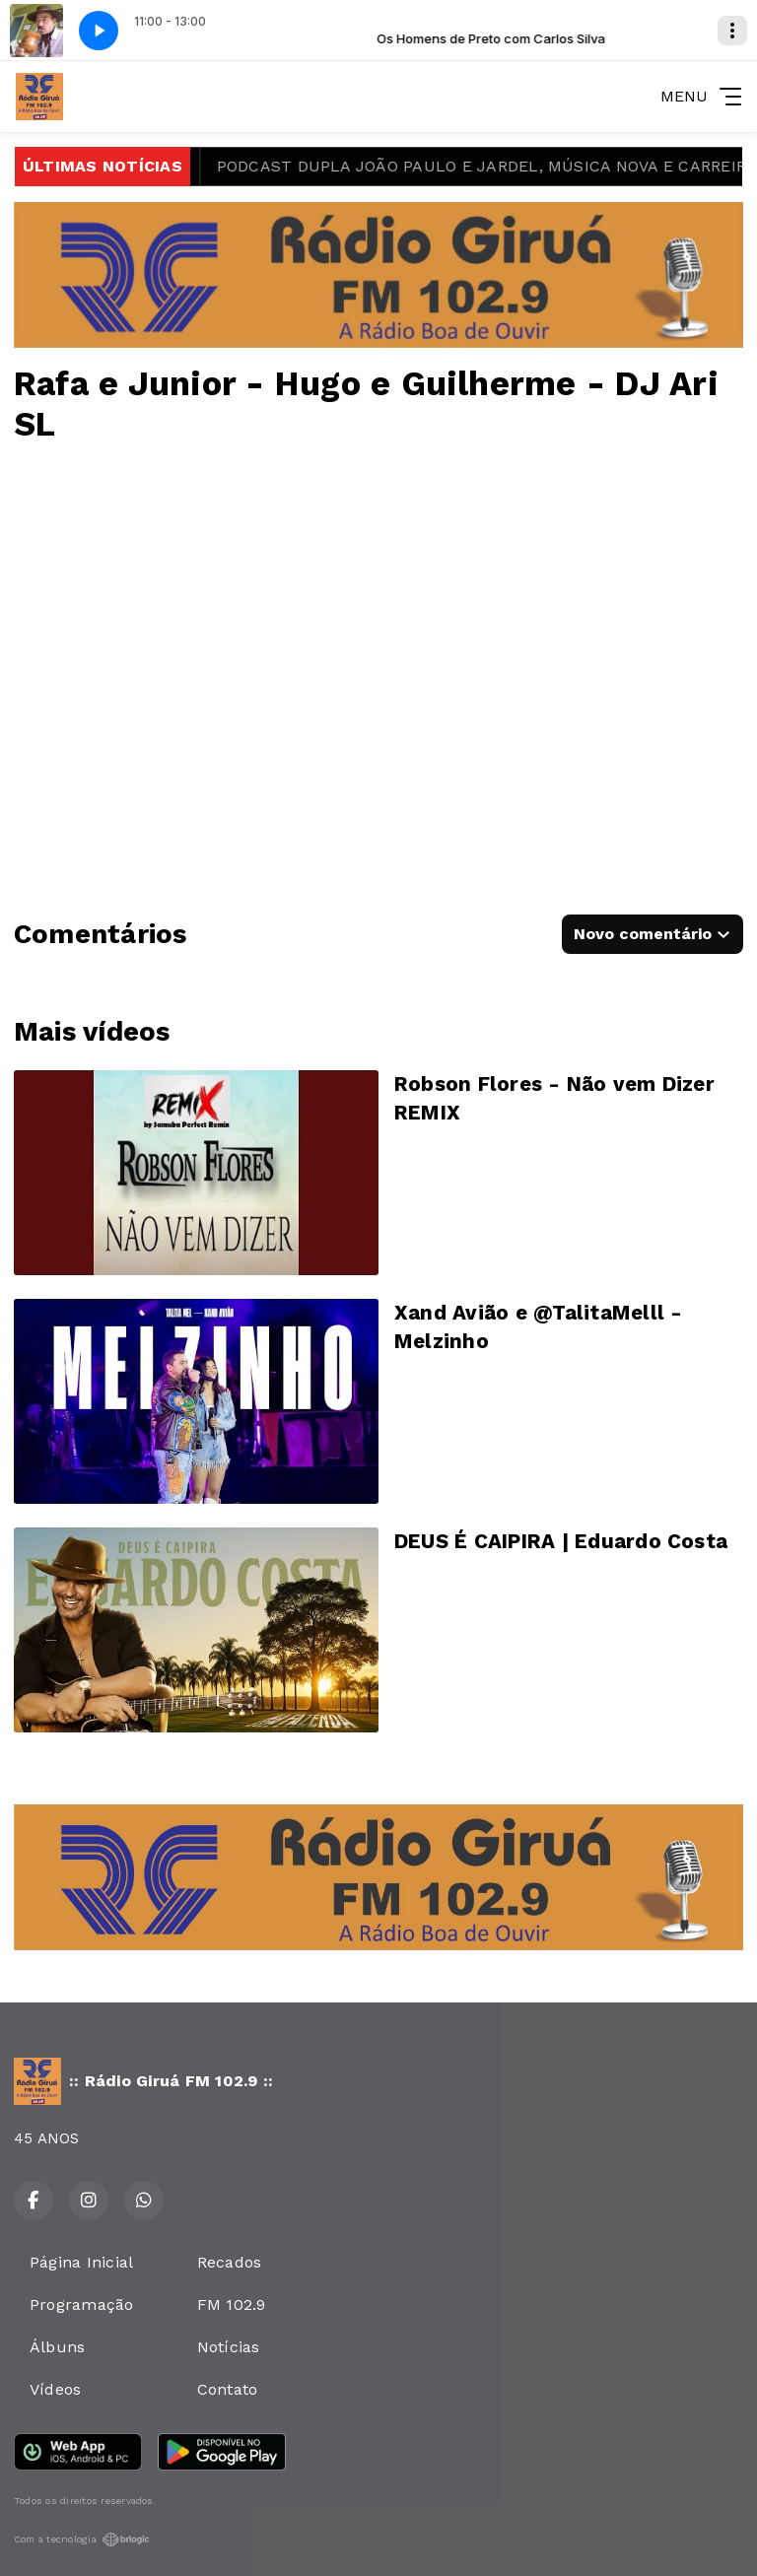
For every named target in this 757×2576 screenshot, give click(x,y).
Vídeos (55, 2389)
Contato (227, 2389)
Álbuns (57, 2347)
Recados (229, 2262)
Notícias (228, 2347)
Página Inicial (81, 2262)
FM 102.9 (231, 2304)
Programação (82, 2304)
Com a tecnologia (82, 2539)
